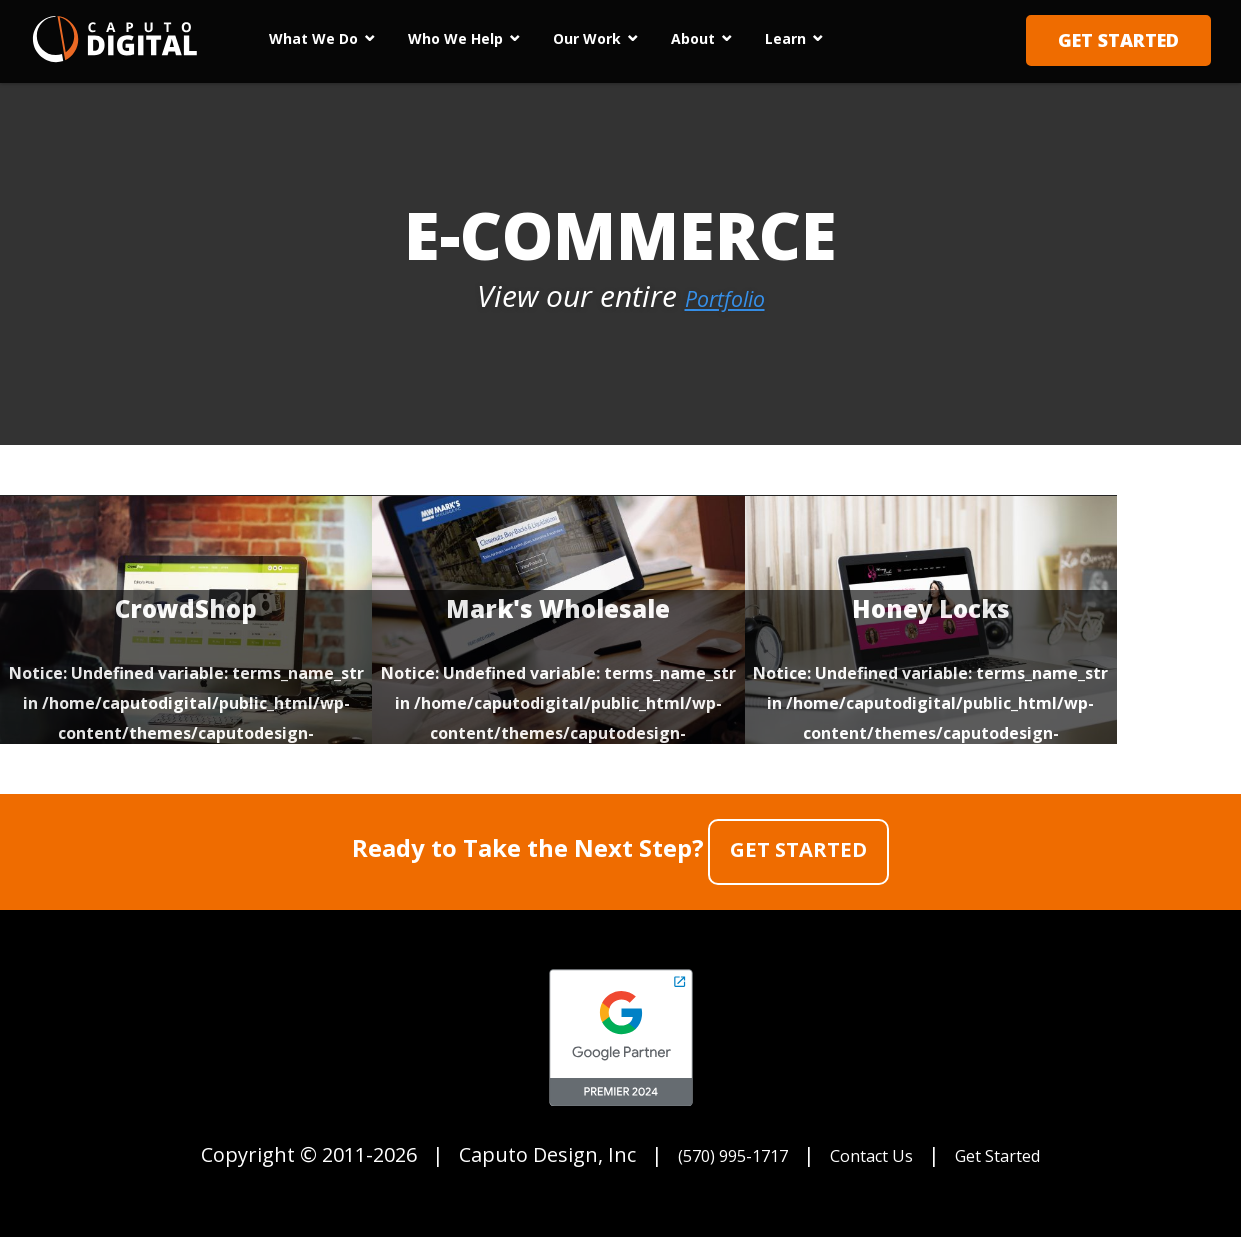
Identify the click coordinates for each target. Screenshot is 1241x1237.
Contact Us (871, 1147)
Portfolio (724, 295)
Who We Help (455, 38)
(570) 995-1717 (711, 1147)
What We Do (313, 38)
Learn (785, 38)
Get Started (1118, 40)
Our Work (587, 38)
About (693, 38)
